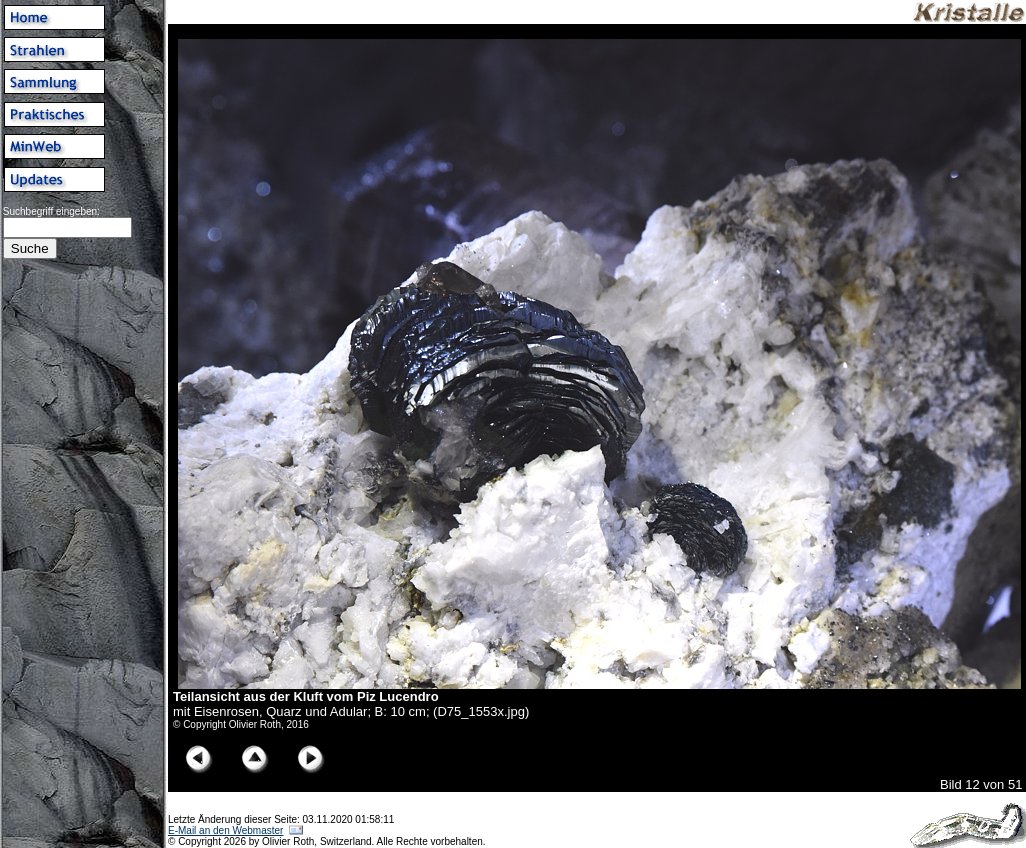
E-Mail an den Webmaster (225, 830)
